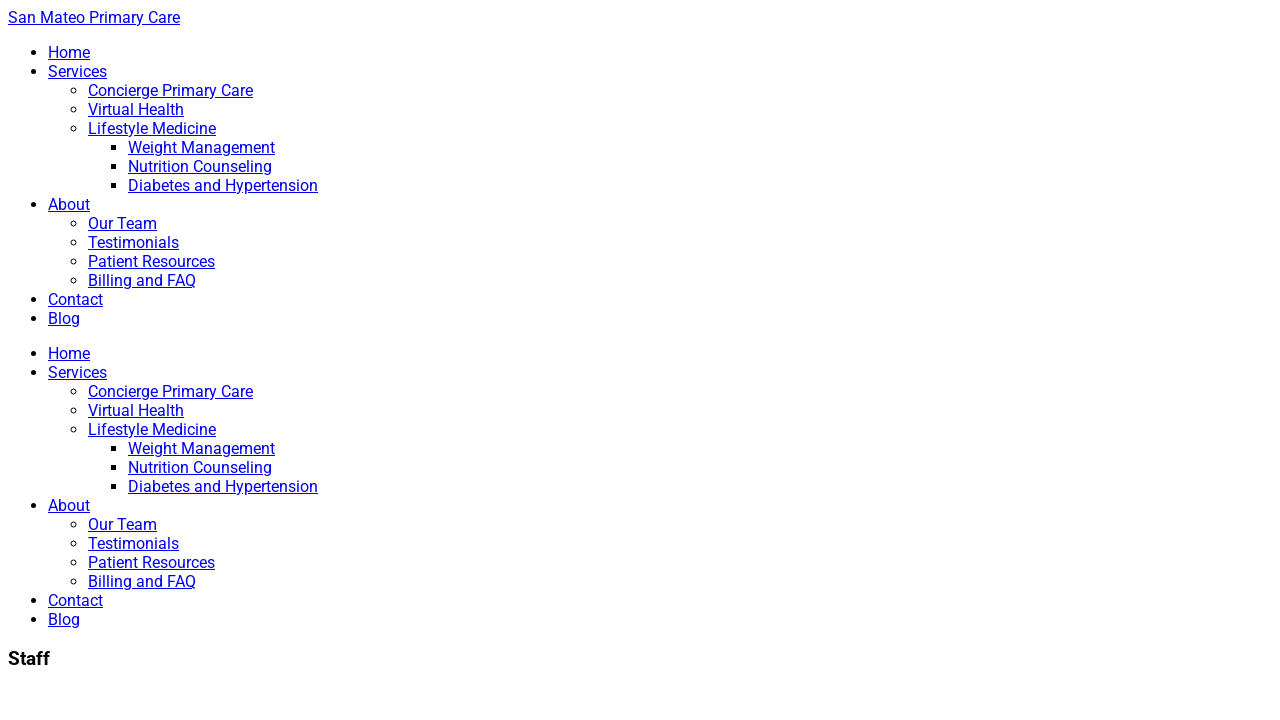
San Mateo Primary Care (94, 17)
